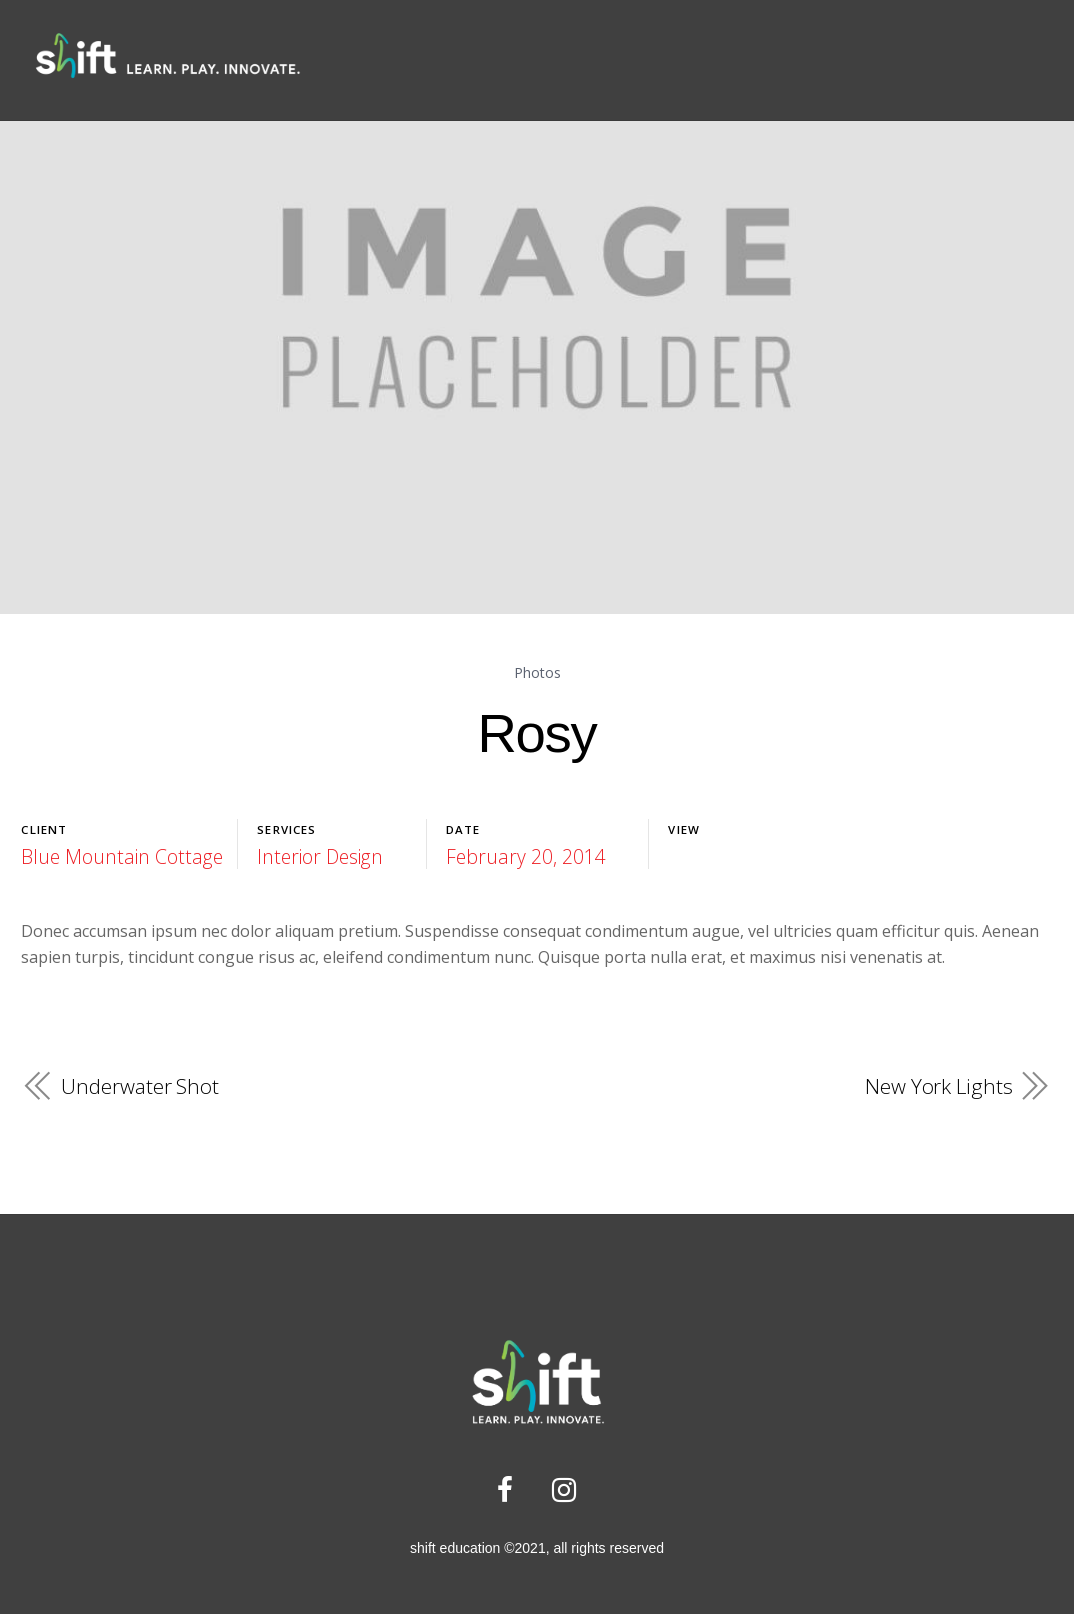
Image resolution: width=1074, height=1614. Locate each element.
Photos (537, 673)
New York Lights (938, 1085)
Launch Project (736, 856)
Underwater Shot (139, 1085)
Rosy (536, 732)
